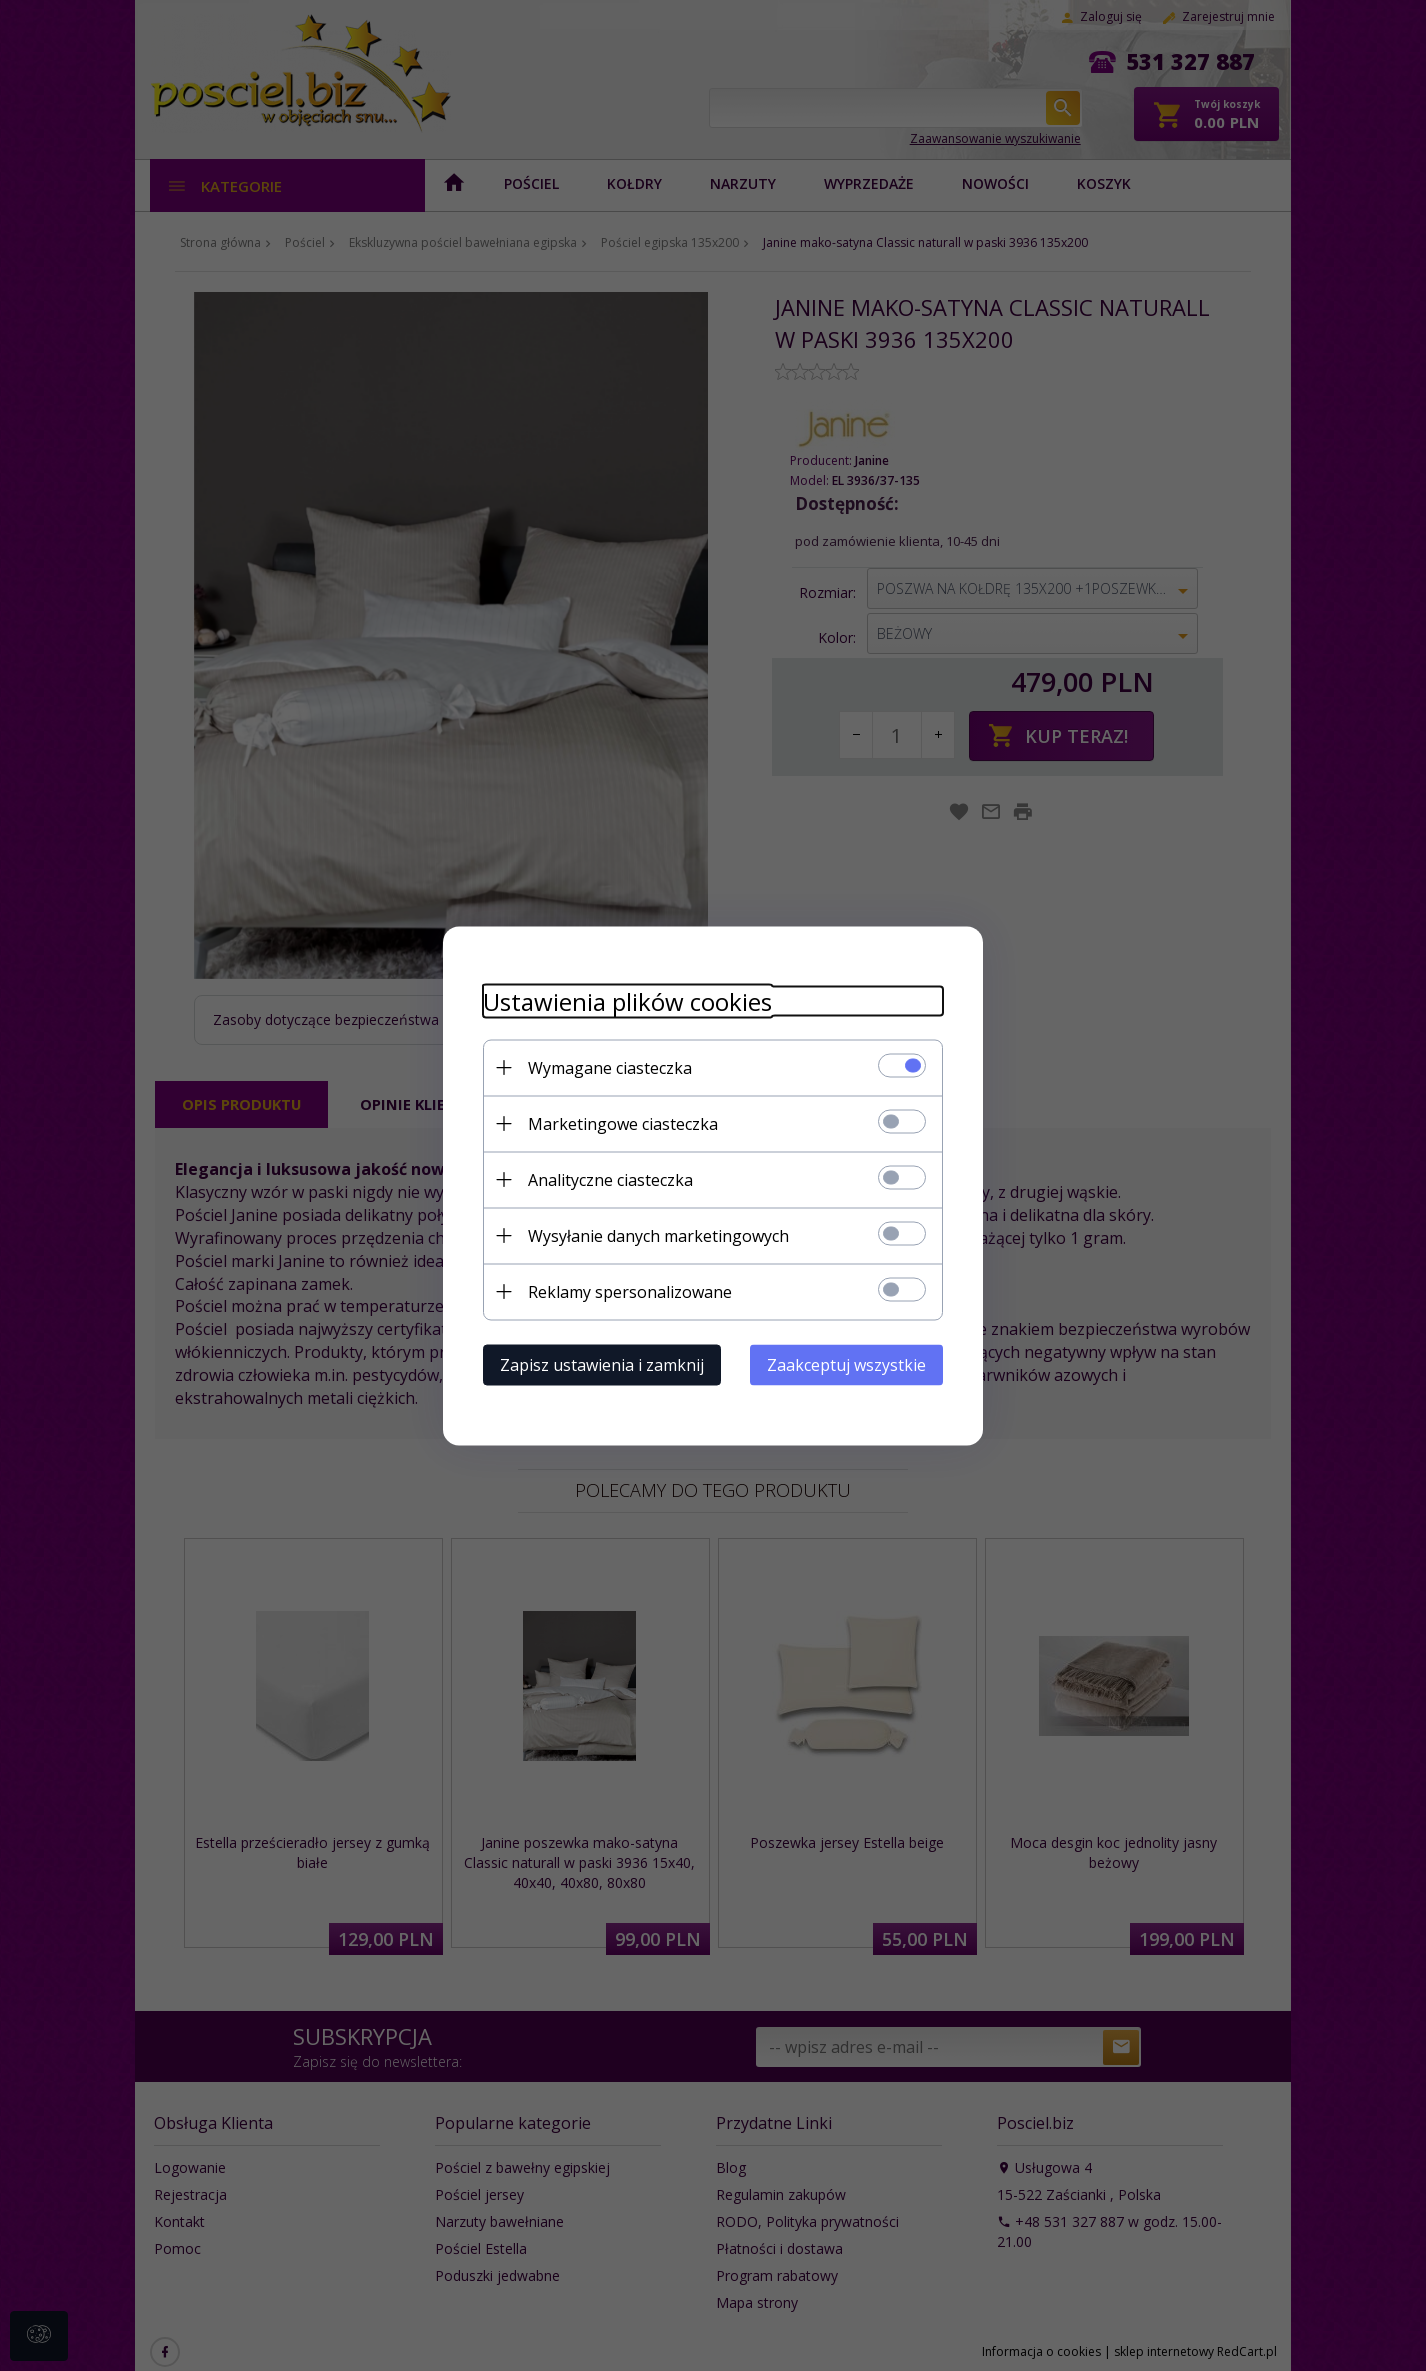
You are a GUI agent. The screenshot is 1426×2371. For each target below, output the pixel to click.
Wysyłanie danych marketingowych (658, 1235)
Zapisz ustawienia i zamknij (602, 1364)
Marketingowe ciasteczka (623, 1123)
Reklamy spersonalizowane (630, 1291)
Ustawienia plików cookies (627, 1000)
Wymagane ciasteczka (610, 1067)
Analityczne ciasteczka (610, 1179)
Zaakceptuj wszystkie (846, 1364)
